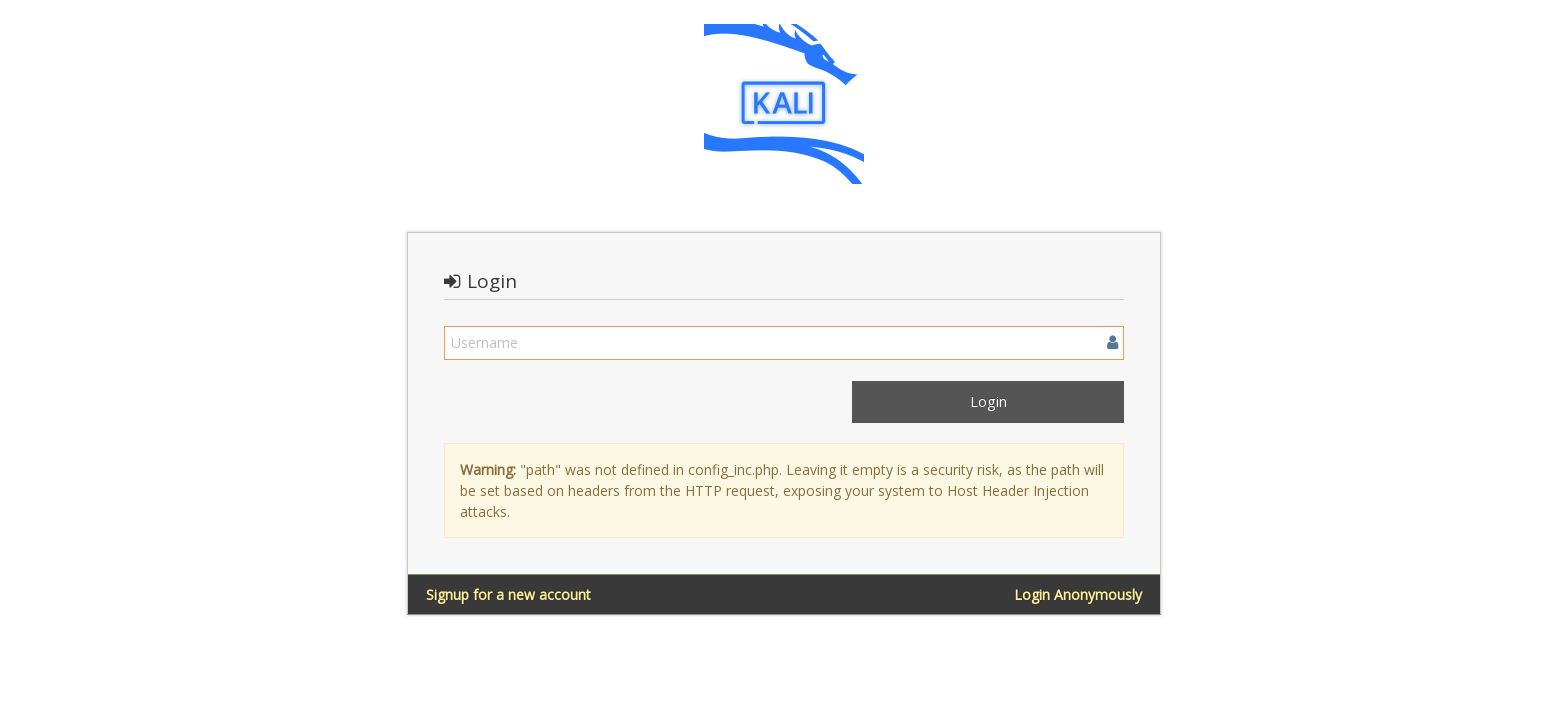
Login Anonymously (1078, 594)
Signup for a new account (508, 594)
